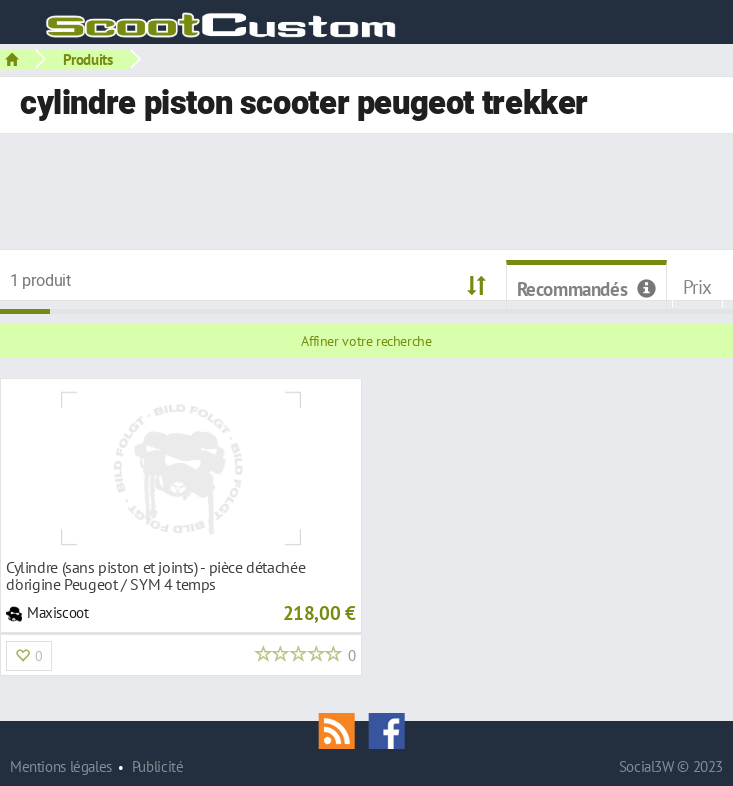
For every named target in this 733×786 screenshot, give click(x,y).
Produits (88, 59)
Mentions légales (61, 766)
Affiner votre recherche (366, 341)
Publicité (158, 766)
